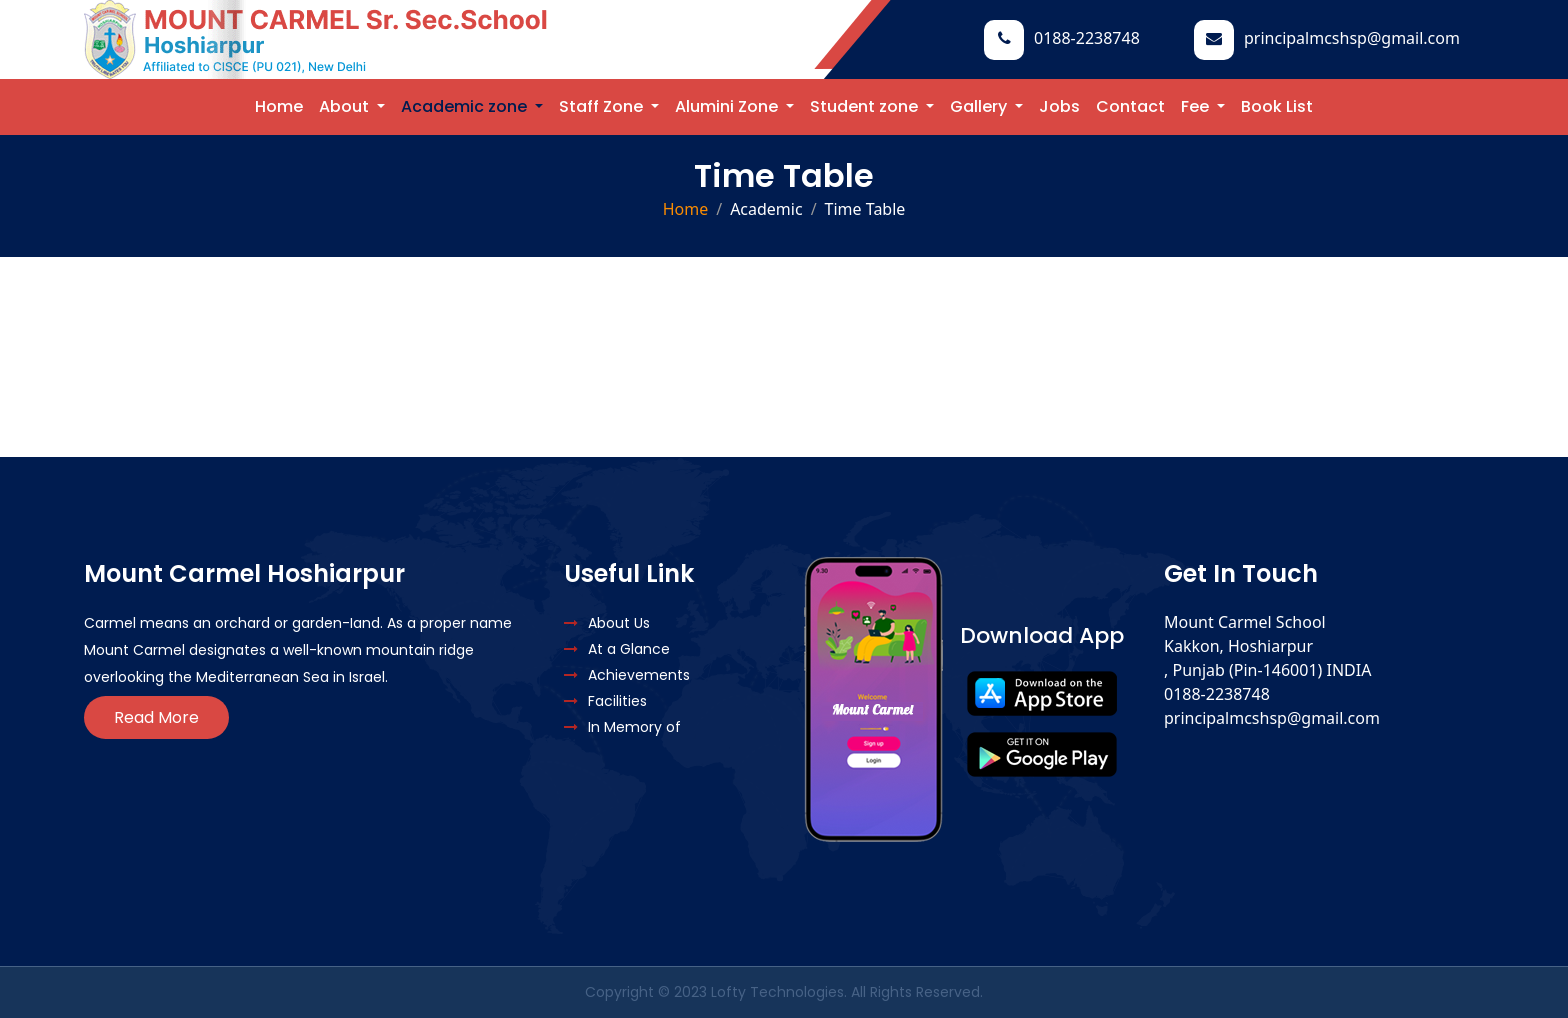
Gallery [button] (980, 106)
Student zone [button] (866, 106)
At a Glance (617, 649)
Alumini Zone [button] (728, 106)
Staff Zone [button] (603, 106)
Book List (1277, 106)
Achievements (627, 675)
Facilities (605, 701)
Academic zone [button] (466, 106)
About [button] (346, 106)
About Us (607, 623)
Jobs (1059, 106)
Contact (1130, 106)
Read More (156, 717)
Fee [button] (1197, 106)
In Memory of (622, 727)
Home (279, 106)
